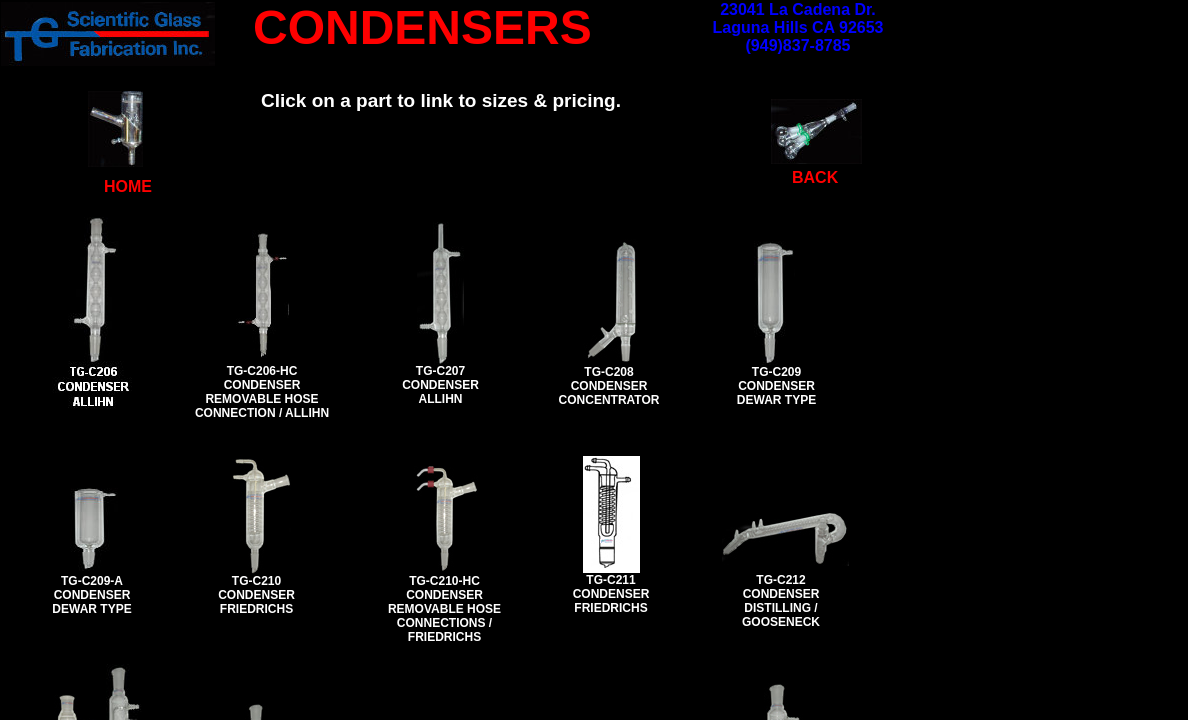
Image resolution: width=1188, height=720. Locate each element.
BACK (815, 177)
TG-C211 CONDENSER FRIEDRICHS (611, 594)
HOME (128, 186)
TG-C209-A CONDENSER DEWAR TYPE (91, 595)
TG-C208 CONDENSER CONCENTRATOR (609, 386)
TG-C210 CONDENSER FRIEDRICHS (256, 595)
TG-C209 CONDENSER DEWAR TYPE (776, 386)
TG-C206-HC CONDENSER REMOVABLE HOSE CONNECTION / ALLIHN (262, 392)
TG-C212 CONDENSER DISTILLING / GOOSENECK (781, 601)
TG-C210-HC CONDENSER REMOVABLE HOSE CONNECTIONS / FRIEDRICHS (444, 609)
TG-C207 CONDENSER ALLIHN (440, 385)
